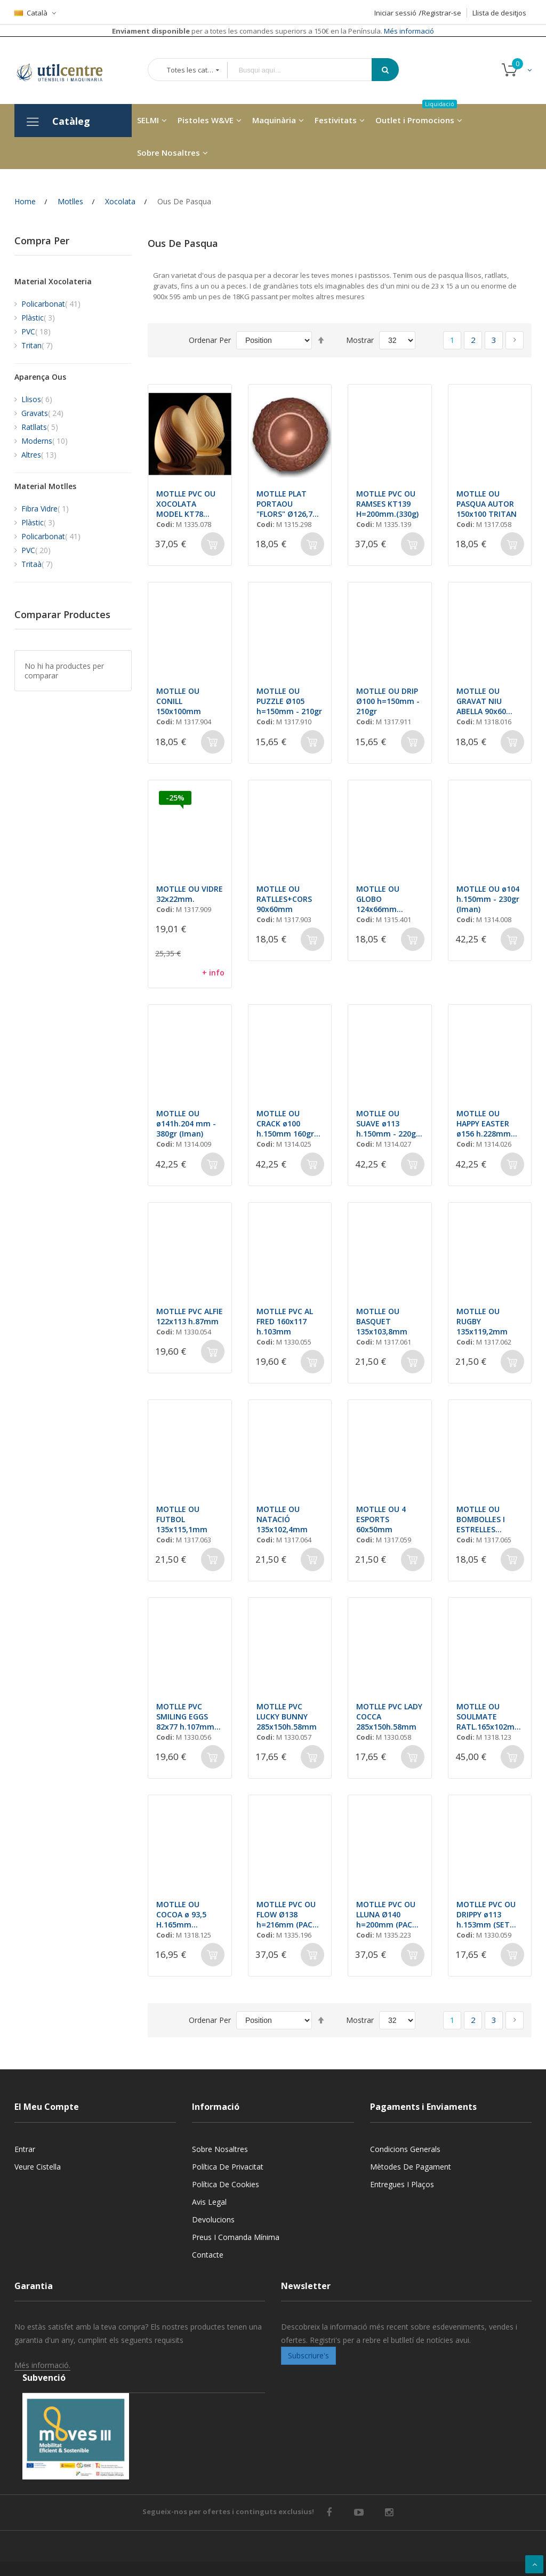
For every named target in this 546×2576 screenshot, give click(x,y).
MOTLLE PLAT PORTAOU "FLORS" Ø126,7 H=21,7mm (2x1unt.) (284, 504)
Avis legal (209, 2202)
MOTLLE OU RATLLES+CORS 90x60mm (284, 899)
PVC (36, 331)
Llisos (36, 399)
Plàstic (38, 318)
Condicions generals (405, 2149)
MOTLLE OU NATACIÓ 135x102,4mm (282, 1519)
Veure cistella (37, 2167)
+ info (213, 972)
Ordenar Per (210, 340)
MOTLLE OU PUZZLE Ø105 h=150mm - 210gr (289, 701)
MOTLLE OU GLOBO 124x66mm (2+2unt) (377, 899)
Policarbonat (51, 304)
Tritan (37, 345)
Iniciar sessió (395, 13)
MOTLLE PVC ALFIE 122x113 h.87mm (189, 1316)
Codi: (165, 524)
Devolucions (213, 2219)
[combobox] (307, 70)
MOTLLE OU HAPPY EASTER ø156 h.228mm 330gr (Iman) (483, 1123)
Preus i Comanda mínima (235, 2237)
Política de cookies (225, 2184)
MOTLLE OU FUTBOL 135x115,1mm (181, 1519)
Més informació (408, 31)
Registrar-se (441, 13)
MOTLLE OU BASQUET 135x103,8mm (381, 1321)
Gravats (42, 413)
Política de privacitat (227, 2167)
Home (25, 201)
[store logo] (67, 70)
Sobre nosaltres (220, 2149)
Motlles (70, 201)
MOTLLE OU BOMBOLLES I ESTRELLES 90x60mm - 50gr (486, 1519)
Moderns (44, 441)
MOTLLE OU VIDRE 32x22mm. (189, 894)
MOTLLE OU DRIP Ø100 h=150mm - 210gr (388, 701)
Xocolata (120, 201)
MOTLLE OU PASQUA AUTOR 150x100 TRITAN (486, 504)
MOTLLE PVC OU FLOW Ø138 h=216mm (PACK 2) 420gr (286, 1914)
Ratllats (39, 427)
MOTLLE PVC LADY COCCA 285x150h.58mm (389, 1716)
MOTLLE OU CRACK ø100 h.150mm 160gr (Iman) (289, 1123)
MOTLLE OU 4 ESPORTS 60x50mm (381, 1519)
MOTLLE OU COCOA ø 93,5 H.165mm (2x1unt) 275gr (183, 1914)
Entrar (24, 2149)
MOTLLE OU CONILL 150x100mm (178, 701)
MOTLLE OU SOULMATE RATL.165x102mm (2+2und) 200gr (489, 1716)
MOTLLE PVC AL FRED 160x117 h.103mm (284, 1321)
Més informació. (42, 2365)
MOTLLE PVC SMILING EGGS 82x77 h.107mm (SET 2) (185, 1716)
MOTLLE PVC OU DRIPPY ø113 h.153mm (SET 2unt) (486, 1914)
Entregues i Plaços (402, 2184)
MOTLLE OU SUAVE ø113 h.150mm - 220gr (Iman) (389, 1123)
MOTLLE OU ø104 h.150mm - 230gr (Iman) (487, 899)
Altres (39, 455)
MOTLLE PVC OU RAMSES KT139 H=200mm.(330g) (387, 504)
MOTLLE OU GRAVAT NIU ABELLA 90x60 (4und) (481, 701)
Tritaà (37, 564)
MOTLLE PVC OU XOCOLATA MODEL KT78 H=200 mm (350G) (188, 504)
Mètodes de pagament (410, 2167)
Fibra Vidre (45, 508)
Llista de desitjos (499, 13)
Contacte (207, 2255)
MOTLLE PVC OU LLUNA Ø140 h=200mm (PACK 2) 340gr (386, 1914)
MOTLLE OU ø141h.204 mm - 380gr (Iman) (186, 1123)
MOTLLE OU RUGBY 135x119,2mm (482, 1321)
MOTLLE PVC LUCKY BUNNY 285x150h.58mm (286, 1716)
